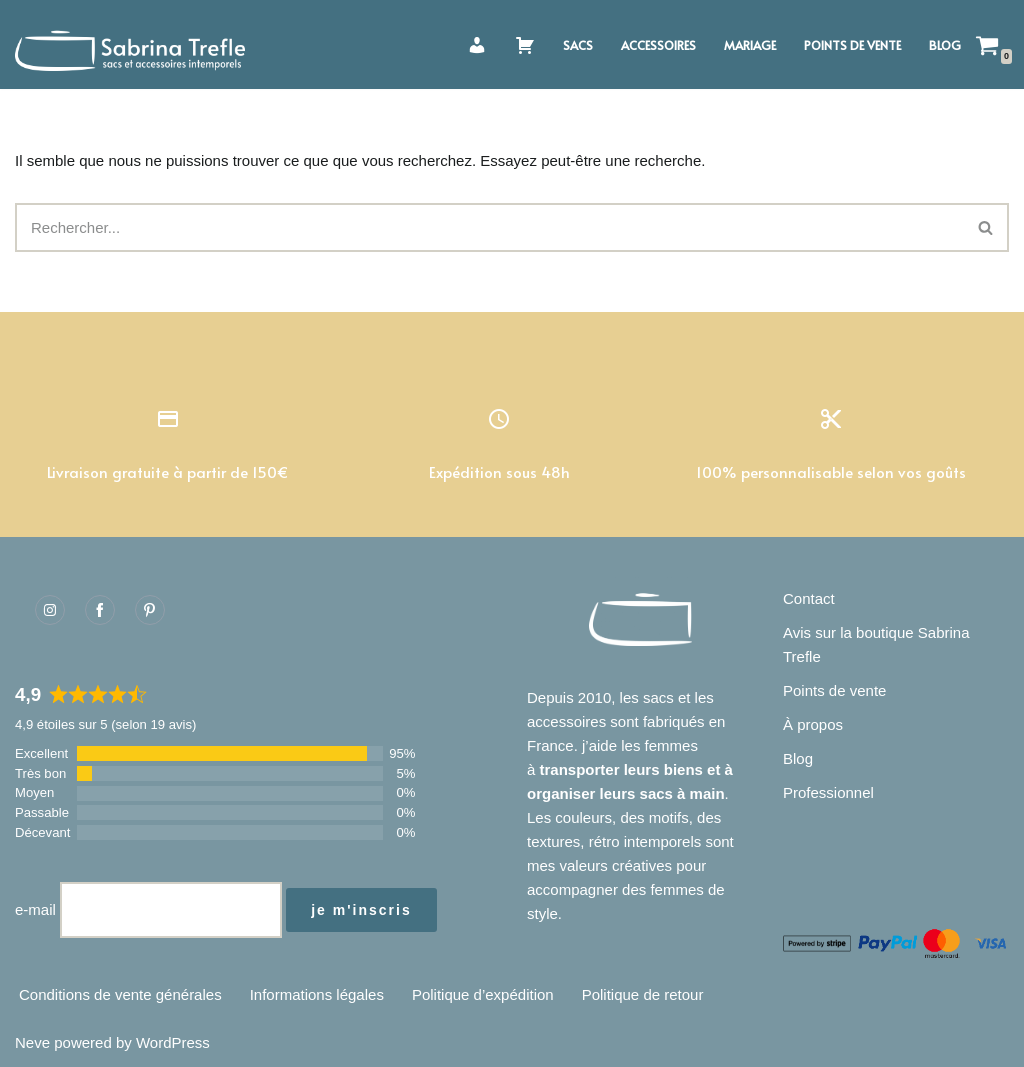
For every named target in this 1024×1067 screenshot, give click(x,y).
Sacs (578, 45)
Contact (809, 598)
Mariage (750, 45)
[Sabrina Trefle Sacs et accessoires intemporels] (135, 44)
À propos (813, 724)
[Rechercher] (489, 227)
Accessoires (658, 45)
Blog (945, 45)
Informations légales (317, 994)
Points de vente (852, 45)
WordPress (173, 1042)
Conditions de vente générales (120, 994)
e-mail (35, 909)
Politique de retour (643, 994)
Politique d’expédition (483, 994)
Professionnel (828, 792)
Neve (32, 1042)
